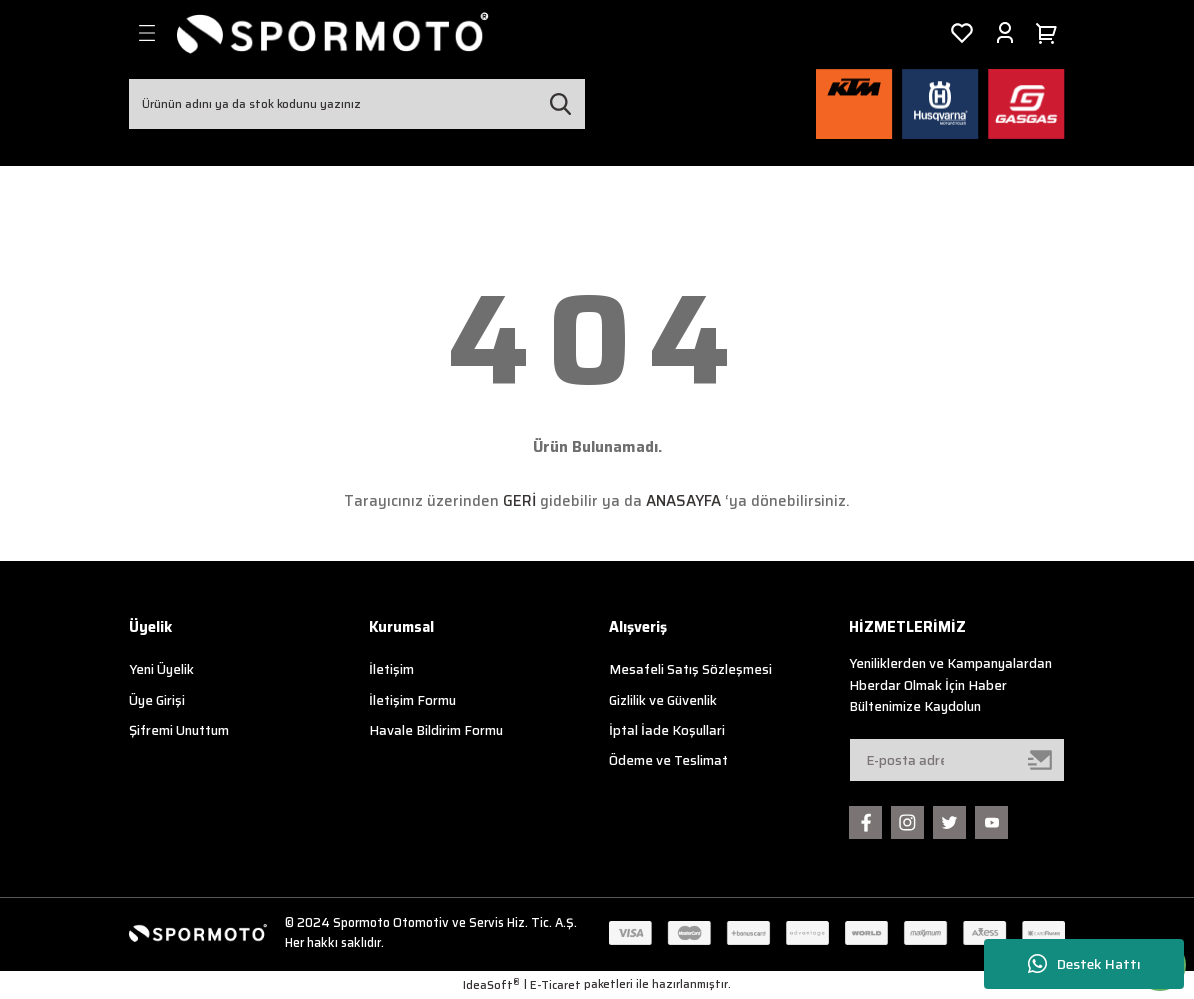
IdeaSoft (491, 985)
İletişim (391, 669)
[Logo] (333, 33)
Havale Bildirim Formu (436, 730)
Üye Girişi (157, 700)
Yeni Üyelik (161, 669)
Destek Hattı (1084, 964)
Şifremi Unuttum (179, 730)
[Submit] (1041, 760)
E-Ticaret (555, 985)
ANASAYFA (683, 501)
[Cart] (1050, 33)
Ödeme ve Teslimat (668, 760)
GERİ (519, 501)
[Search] (357, 104)
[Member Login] (1005, 33)
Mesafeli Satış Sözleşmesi (690, 669)
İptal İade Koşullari (667, 730)
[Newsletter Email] (957, 760)
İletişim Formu (412, 700)
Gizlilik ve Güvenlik (663, 700)
